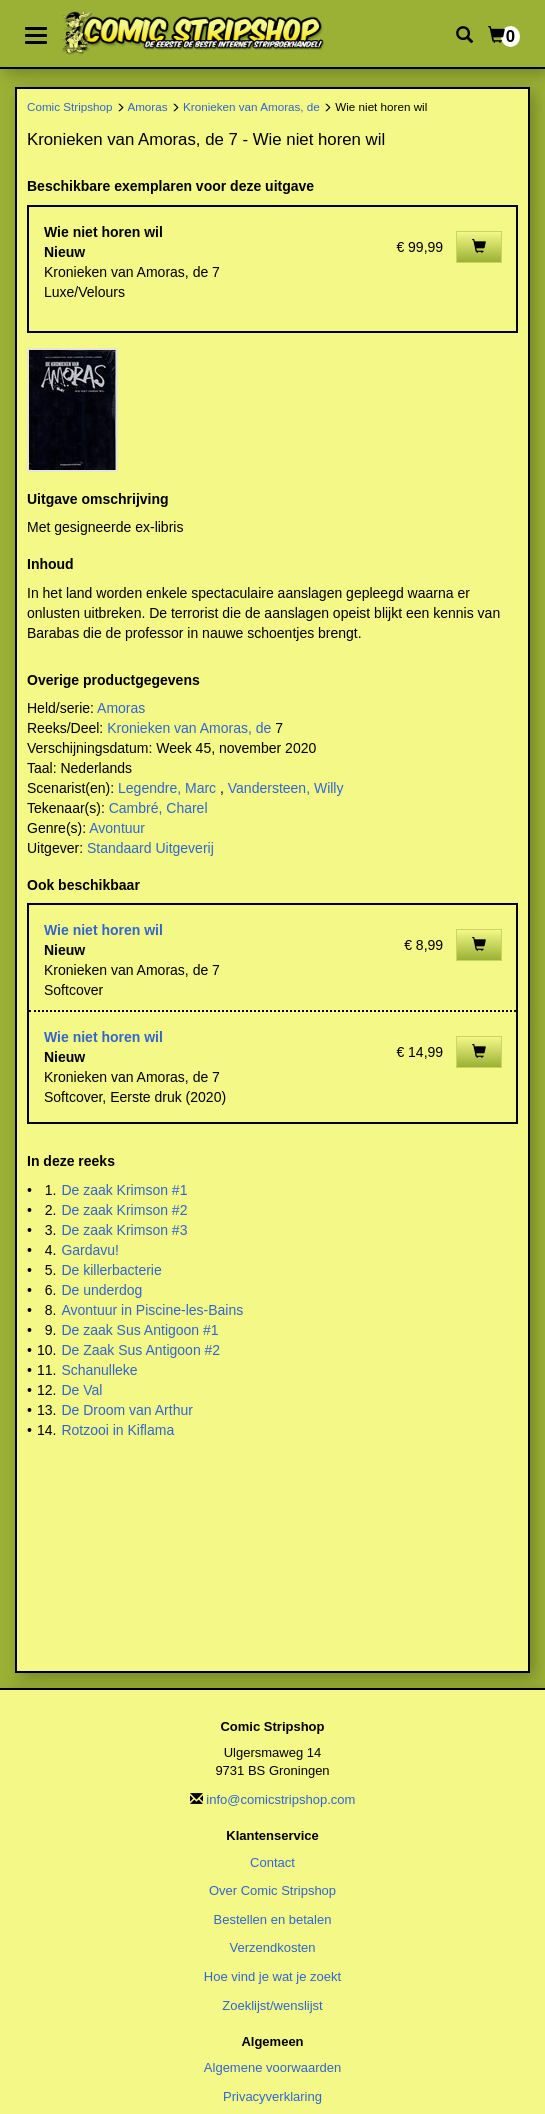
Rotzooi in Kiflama (117, 1430)
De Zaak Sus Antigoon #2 (140, 1350)
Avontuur (117, 828)
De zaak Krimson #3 (124, 1230)
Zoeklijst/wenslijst (272, 2005)
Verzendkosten (272, 1947)
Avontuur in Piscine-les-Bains (152, 1310)
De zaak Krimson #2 (124, 1210)
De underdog (101, 1290)
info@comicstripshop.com (280, 1799)
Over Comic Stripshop (272, 1890)
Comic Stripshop (70, 106)
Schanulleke (99, 1370)
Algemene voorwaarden (272, 2067)
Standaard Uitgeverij (150, 848)
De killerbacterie (111, 1270)
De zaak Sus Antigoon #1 (139, 1330)
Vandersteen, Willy (286, 788)
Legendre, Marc (167, 788)
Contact (272, 1862)
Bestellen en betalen (273, 1919)
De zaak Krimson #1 (124, 1190)
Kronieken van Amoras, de (251, 106)
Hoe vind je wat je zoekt (272, 1976)
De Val (81, 1390)
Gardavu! (90, 1250)
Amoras (147, 106)
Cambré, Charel (158, 808)
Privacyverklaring (272, 2096)
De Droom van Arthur (127, 1410)
